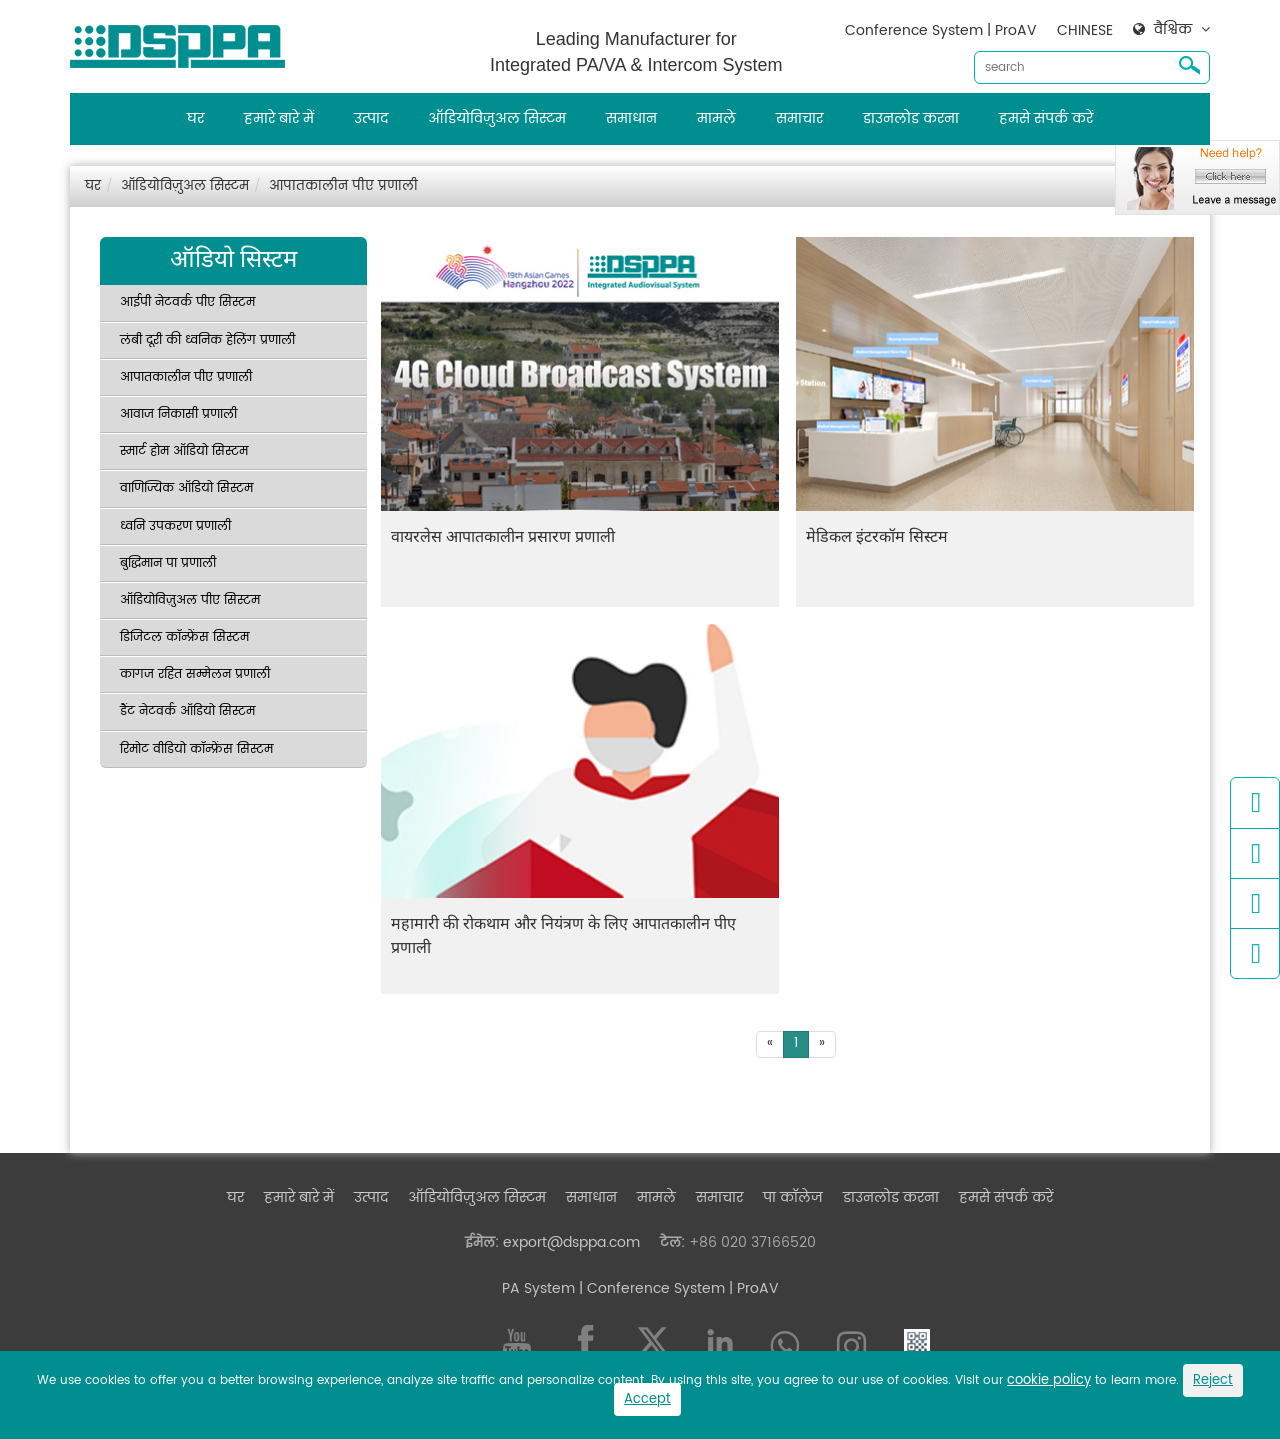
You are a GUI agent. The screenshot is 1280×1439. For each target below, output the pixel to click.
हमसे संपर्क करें (1046, 118)
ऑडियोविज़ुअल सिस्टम (497, 118)
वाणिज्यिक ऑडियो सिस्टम (186, 488)
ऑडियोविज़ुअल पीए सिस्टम (190, 600)
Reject (1213, 1380)
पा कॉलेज (793, 1197)
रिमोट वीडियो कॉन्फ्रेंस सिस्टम (196, 749)
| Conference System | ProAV (677, 1288)
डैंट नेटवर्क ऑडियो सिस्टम (187, 711)
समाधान (631, 118)
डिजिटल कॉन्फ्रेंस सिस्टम (184, 637)
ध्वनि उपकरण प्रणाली (175, 526)
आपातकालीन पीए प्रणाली (343, 186)
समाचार (799, 118)
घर (195, 118)
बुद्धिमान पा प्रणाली (168, 563)
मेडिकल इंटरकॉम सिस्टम (877, 536)
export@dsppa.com (571, 1242)
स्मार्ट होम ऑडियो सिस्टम (184, 451)
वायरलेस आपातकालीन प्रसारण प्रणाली (503, 536)
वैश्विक (1173, 30)
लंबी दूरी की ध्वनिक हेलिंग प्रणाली (207, 340)
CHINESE (1085, 30)
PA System (538, 1288)
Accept (647, 1399)
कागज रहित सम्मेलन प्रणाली (195, 674)
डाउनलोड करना (911, 118)
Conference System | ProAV (941, 30)
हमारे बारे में (279, 118)
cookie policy (1049, 1380)
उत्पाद (371, 118)
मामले (716, 118)
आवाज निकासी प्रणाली (178, 414)
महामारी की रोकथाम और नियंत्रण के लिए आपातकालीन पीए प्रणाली (563, 935)
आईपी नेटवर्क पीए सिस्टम (187, 302)
